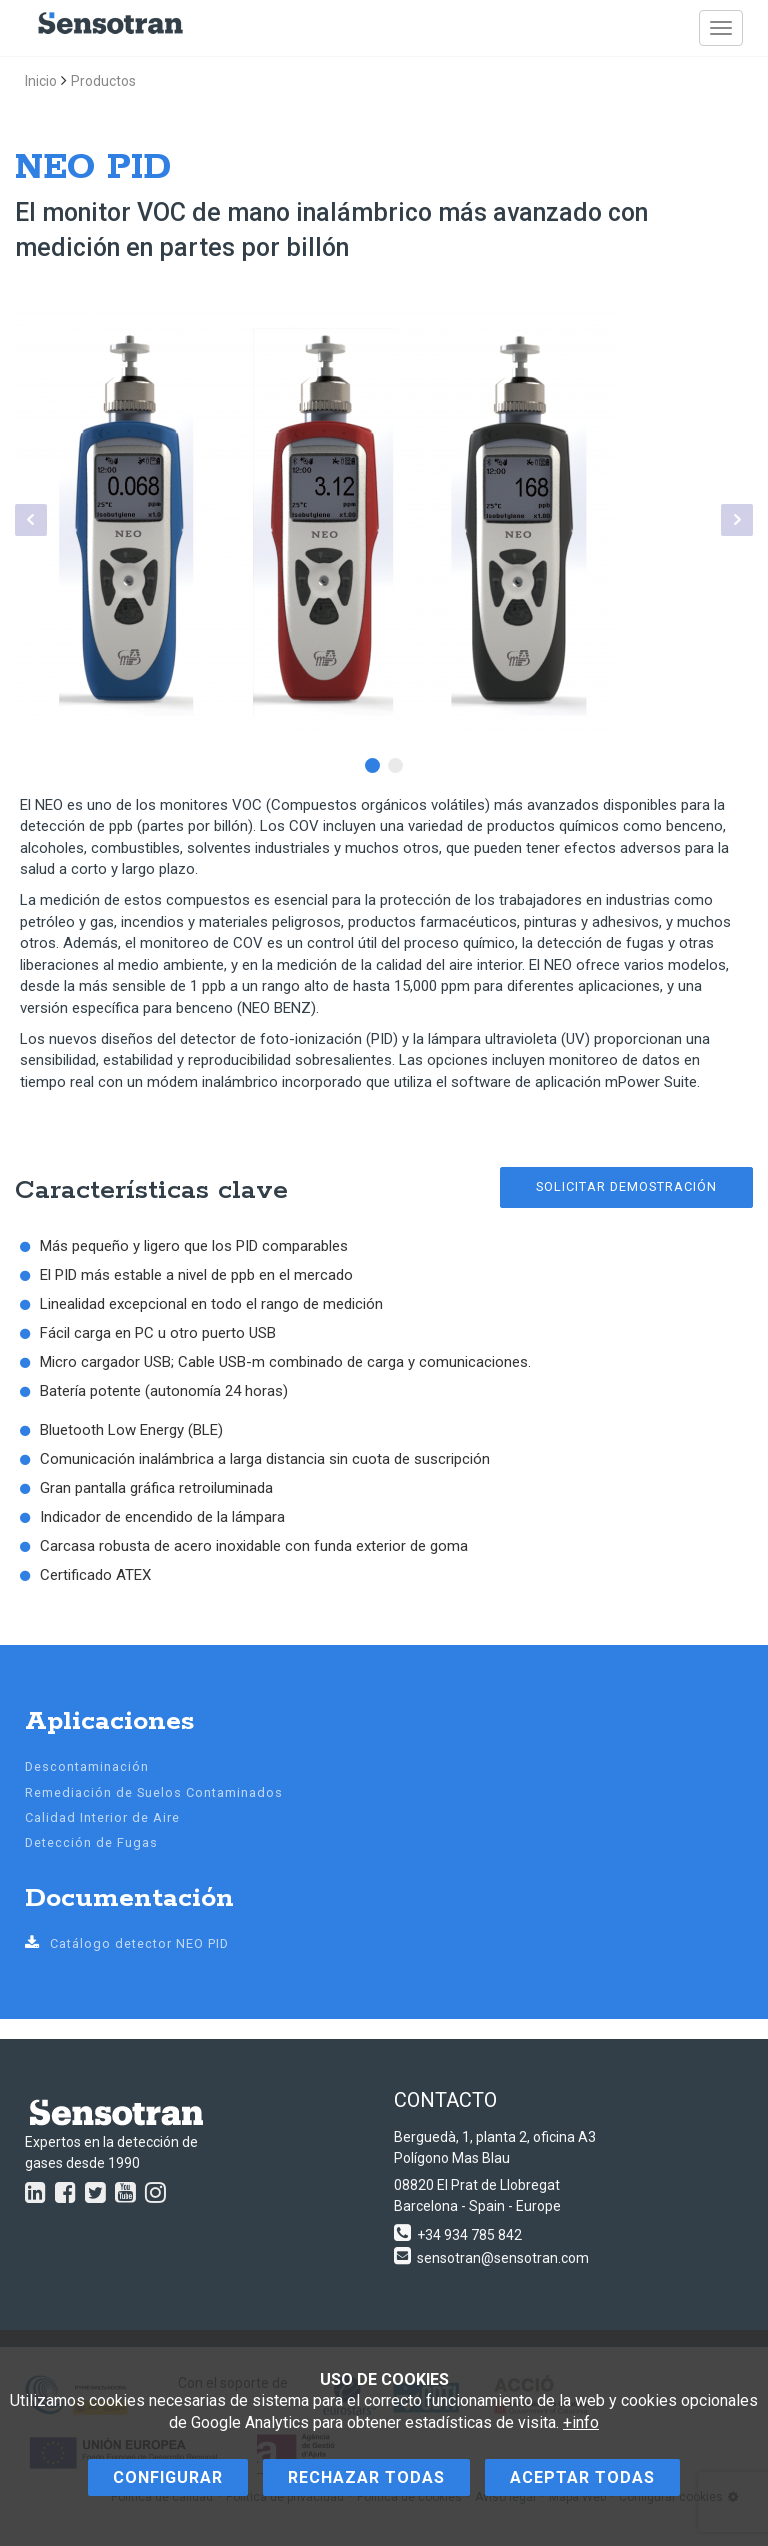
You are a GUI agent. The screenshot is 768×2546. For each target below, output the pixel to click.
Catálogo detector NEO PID (127, 1943)
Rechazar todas (366, 2477)
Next (737, 520)
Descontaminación (87, 1766)
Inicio (41, 81)
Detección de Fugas (91, 1842)
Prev (31, 520)
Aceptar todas (582, 2477)
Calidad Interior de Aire (102, 1817)
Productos (103, 81)
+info (581, 2422)
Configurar (168, 2477)
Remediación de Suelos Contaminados (154, 1792)
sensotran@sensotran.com (503, 2258)
